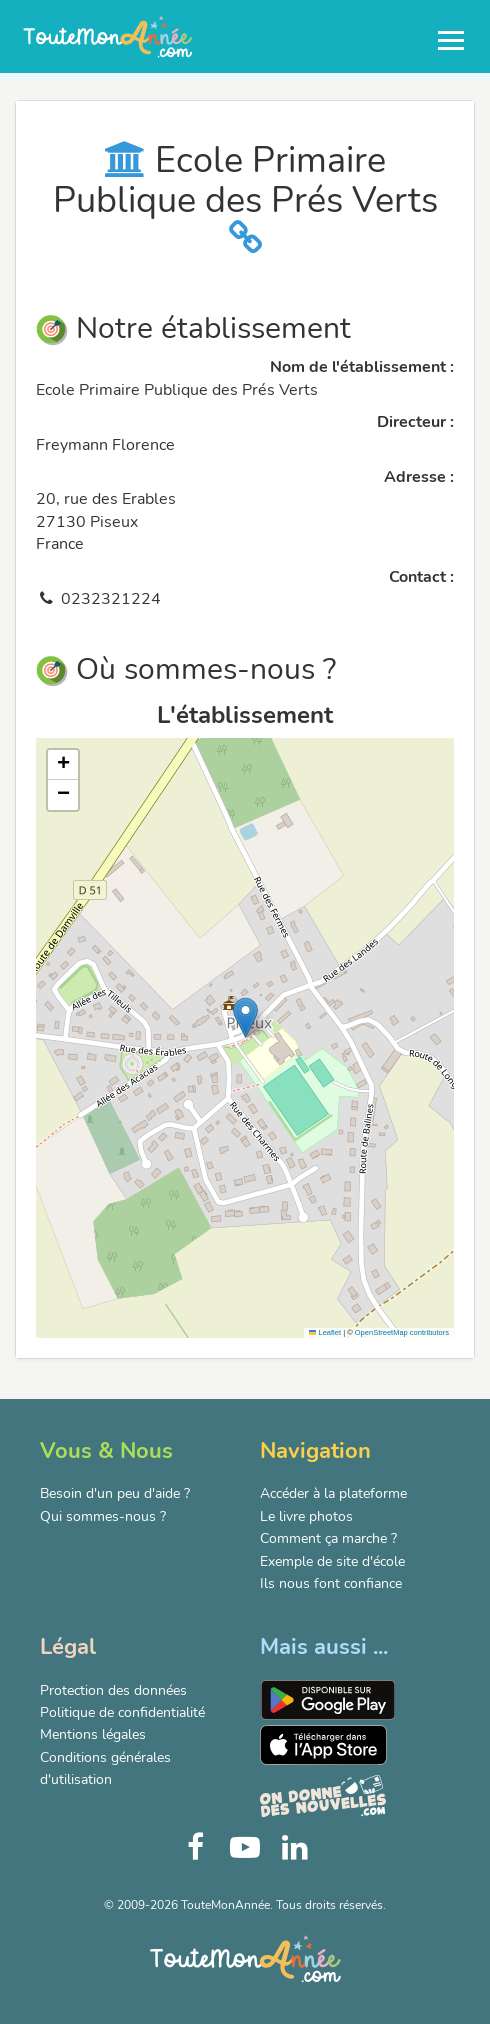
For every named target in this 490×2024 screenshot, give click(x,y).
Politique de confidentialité (122, 1712)
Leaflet (325, 1332)
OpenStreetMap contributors (402, 1332)
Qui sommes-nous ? (103, 1516)
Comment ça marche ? (328, 1538)
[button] (245, 1017)
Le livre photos (306, 1516)
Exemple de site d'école (332, 1561)
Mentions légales (93, 1734)
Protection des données (113, 1690)
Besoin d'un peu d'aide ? (115, 1493)
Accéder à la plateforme (333, 1493)
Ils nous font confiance (331, 1583)
